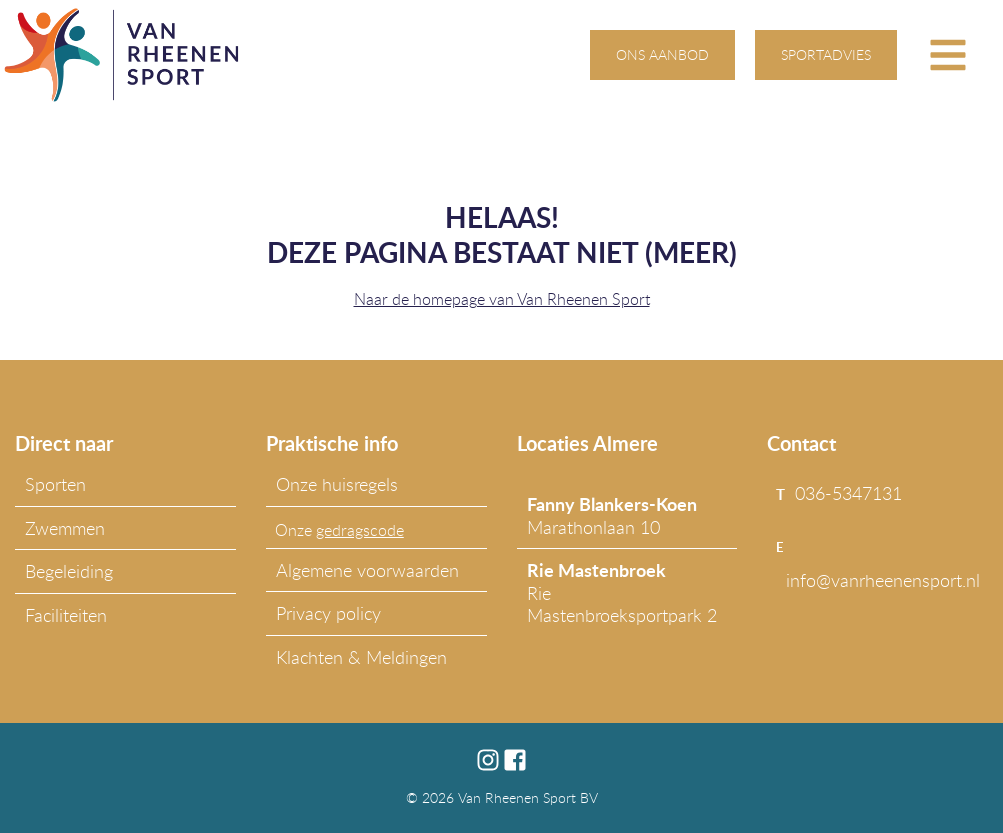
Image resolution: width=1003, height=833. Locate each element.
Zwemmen (65, 528)
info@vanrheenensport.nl (883, 580)
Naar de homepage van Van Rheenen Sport (502, 299)
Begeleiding (69, 571)
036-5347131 (848, 493)
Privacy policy (328, 613)
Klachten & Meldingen (361, 657)
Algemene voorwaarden (367, 570)
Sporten (55, 484)
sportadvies (826, 54)
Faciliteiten (66, 615)
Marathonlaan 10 (612, 515)
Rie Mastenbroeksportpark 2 (622, 592)
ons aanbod (662, 54)
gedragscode (360, 530)
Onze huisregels (337, 484)
